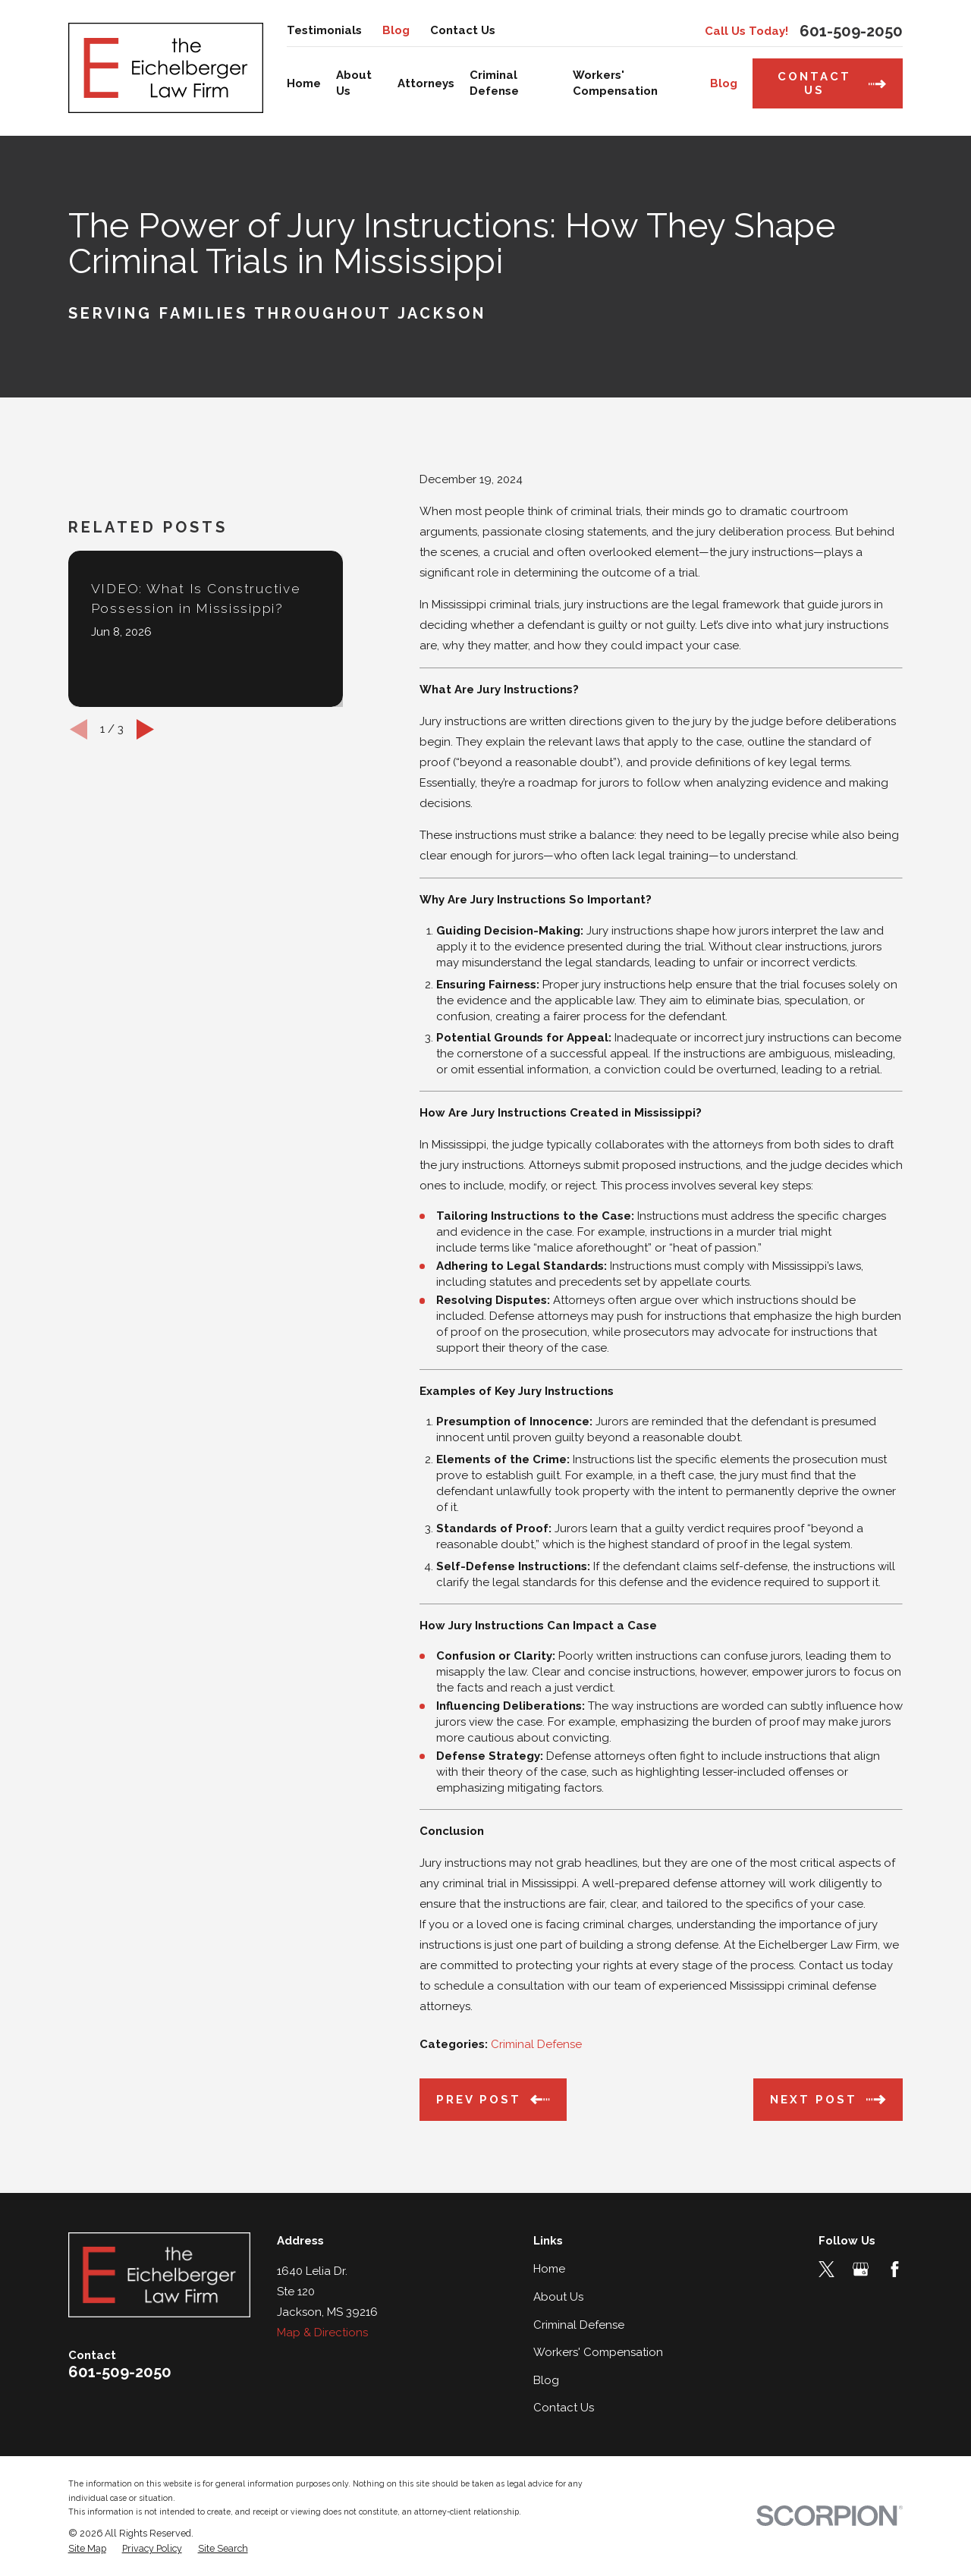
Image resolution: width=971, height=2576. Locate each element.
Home (549, 2269)
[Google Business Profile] (861, 2269)
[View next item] (145, 884)
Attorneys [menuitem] (426, 83)
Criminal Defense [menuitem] (494, 83)
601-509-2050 (851, 31)
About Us (558, 2297)
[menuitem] (87, 2549)
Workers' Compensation (598, 2352)
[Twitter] (826, 2269)
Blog (396, 30)
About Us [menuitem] (354, 83)
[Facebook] (895, 2269)
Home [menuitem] (304, 83)
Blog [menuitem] (723, 83)
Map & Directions (322, 2332)
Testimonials (324, 30)
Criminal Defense (536, 2044)
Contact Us (462, 30)
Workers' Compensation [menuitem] (615, 83)
